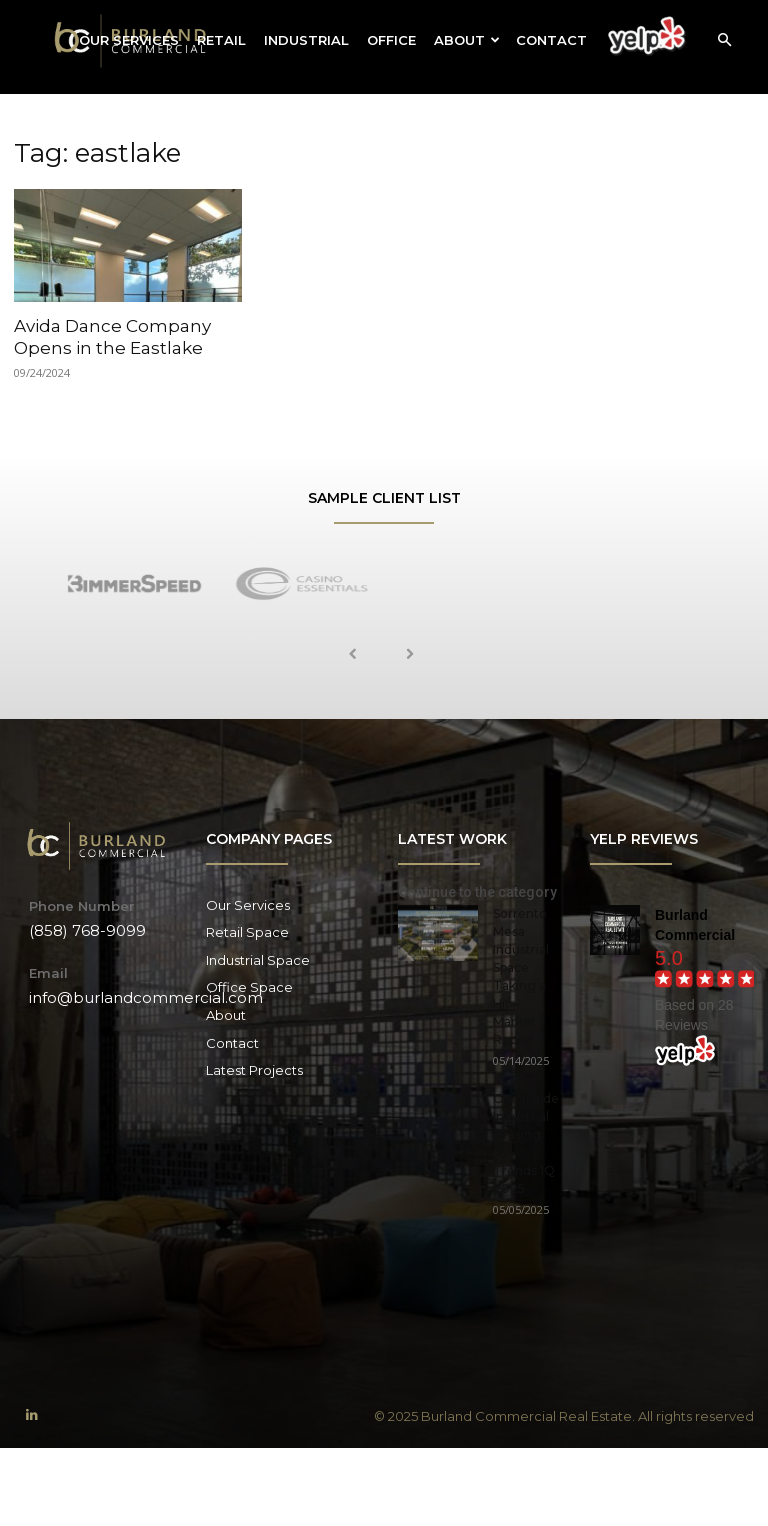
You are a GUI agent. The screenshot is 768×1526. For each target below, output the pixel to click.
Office (391, 40)
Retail (221, 40)
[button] (724, 40)
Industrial (306, 40)
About (467, 40)
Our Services (129, 40)
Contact (551, 40)
